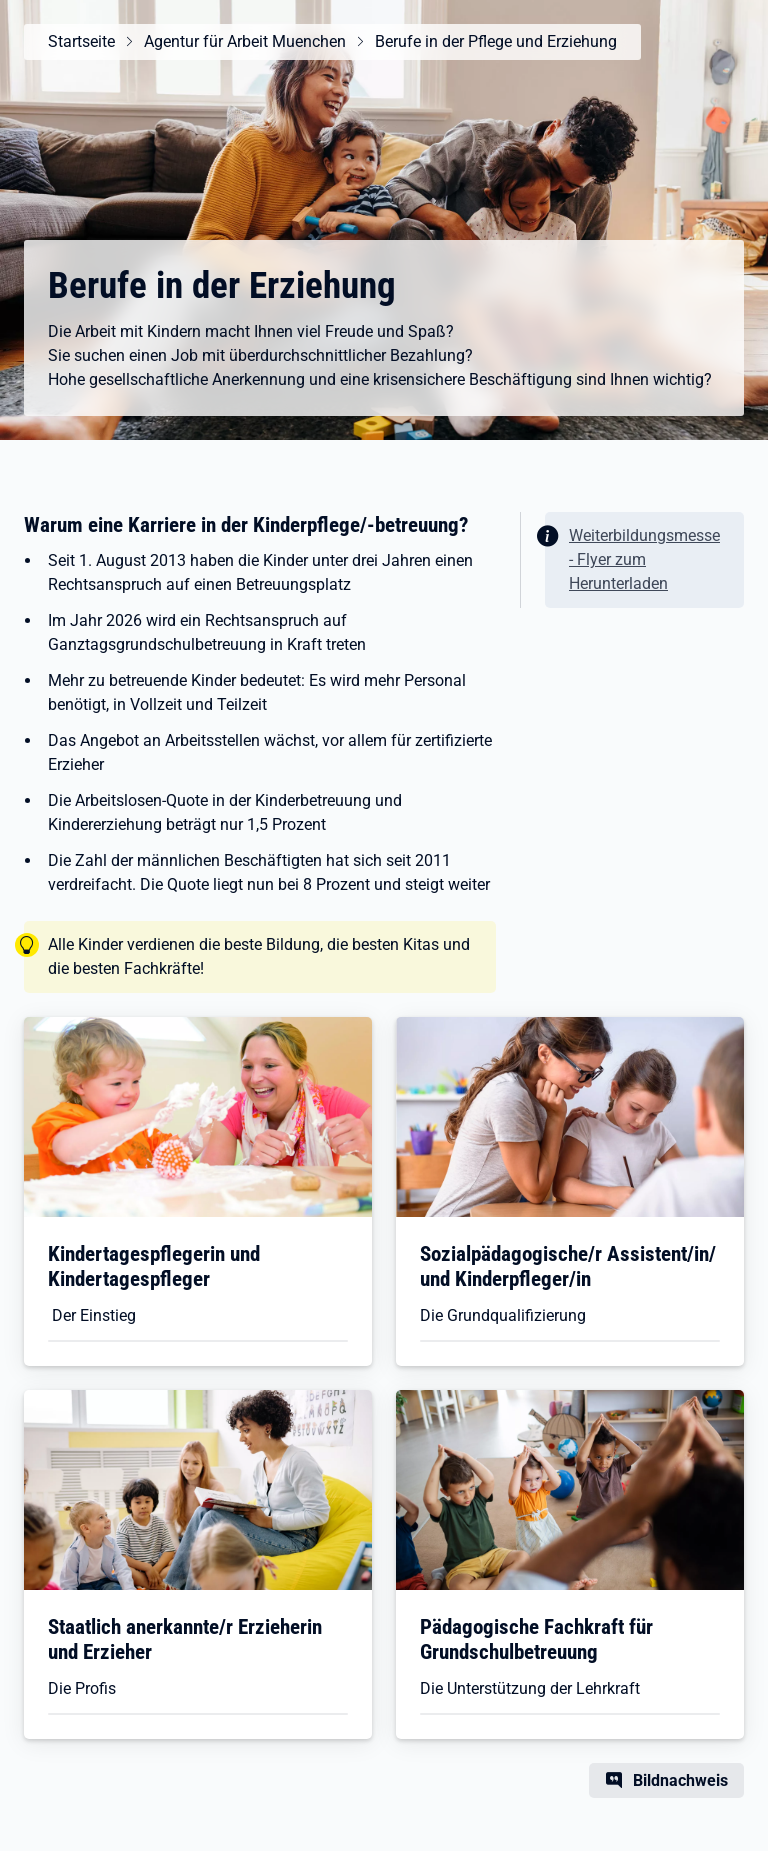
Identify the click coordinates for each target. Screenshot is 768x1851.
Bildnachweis (680, 1780)
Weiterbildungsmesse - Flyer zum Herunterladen (644, 559)
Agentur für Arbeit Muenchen (245, 41)
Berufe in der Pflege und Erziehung (496, 41)
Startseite (81, 41)
